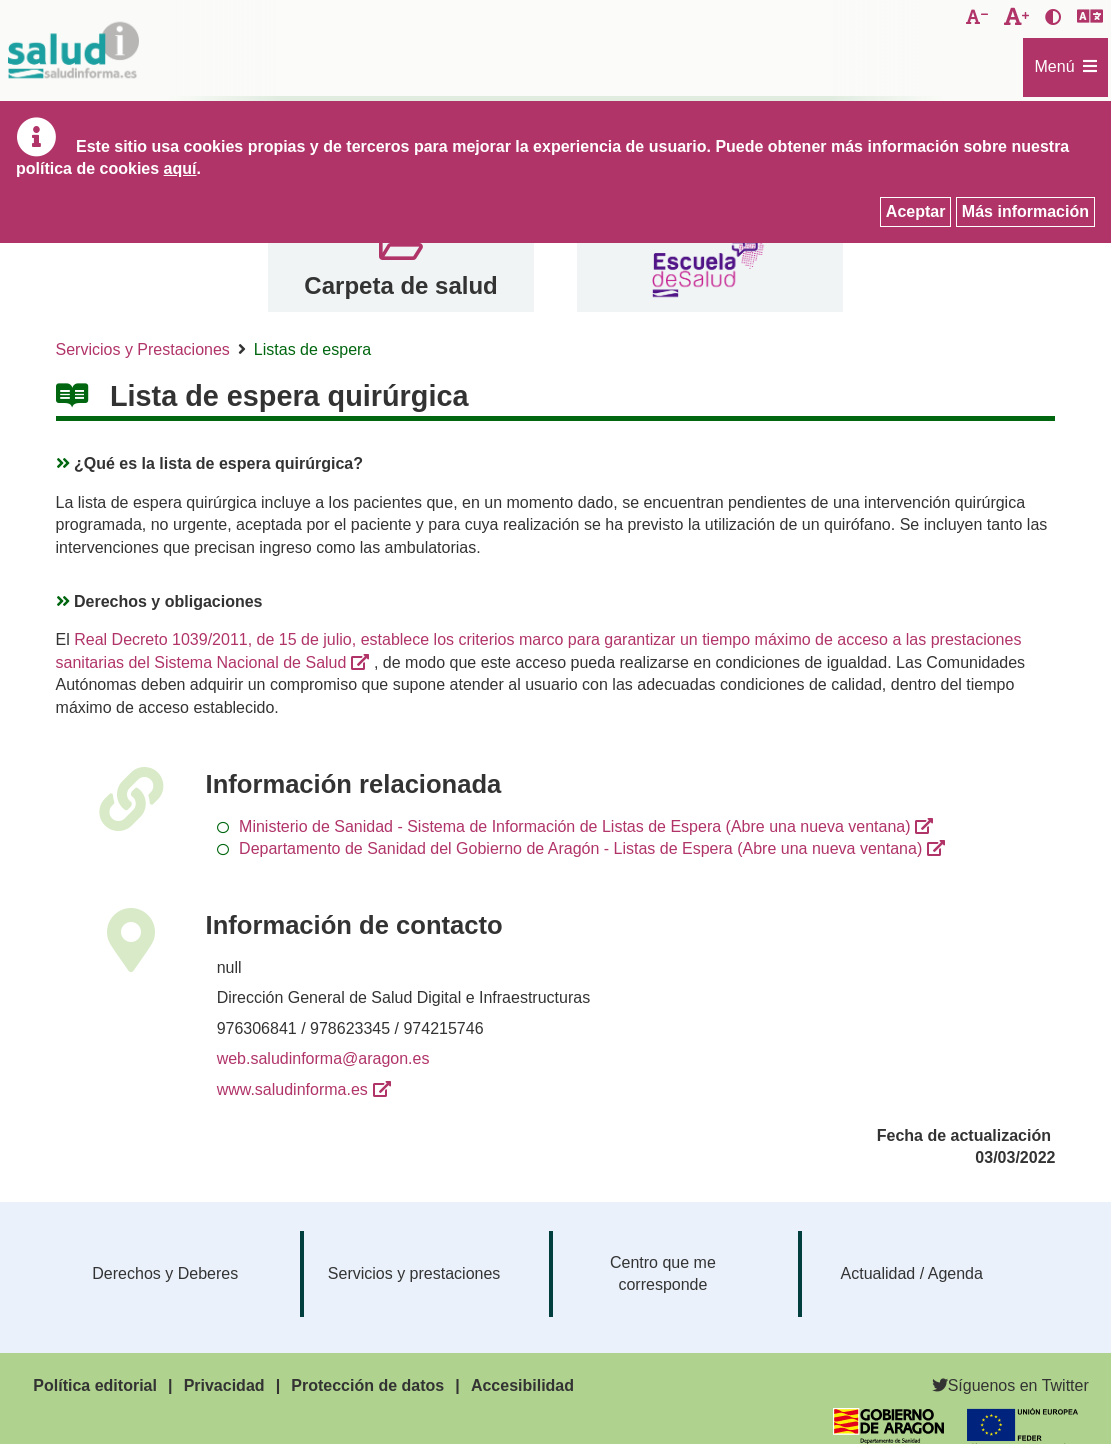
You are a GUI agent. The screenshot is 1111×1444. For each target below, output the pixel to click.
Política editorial (95, 1385)
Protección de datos (367, 1385)
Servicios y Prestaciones (143, 349)
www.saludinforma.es (292, 1089)
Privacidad (224, 1385)
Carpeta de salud (400, 285)
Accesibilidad (522, 1385)
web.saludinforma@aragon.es (323, 1058)
